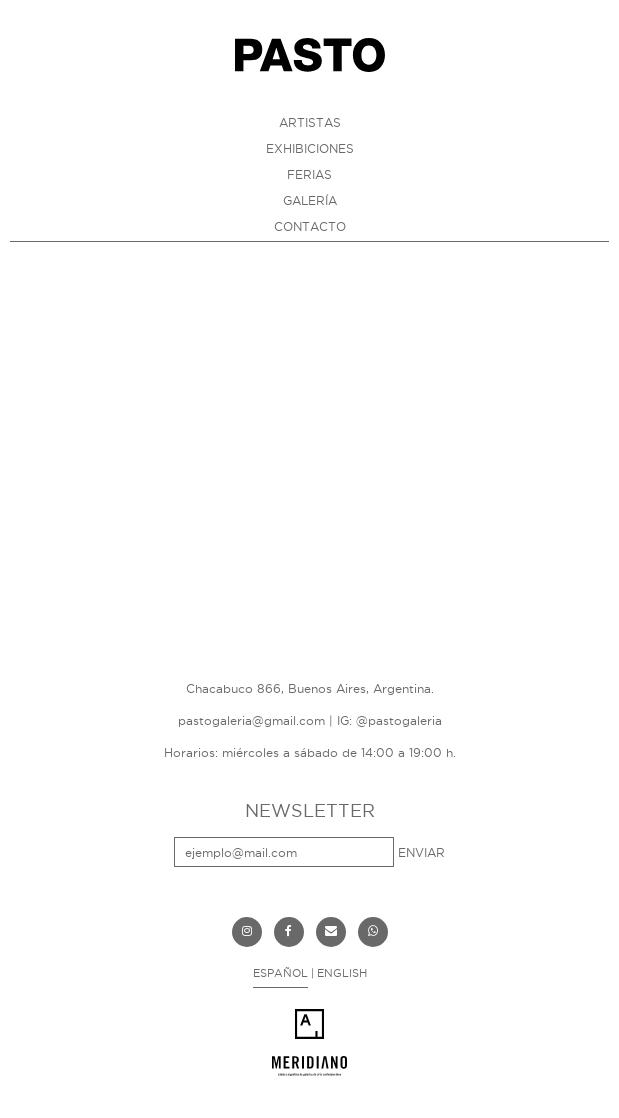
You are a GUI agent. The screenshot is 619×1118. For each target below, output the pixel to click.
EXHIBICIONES (310, 148)
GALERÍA (310, 200)
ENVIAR (421, 852)
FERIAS (309, 174)
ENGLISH (342, 973)
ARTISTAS (310, 122)
